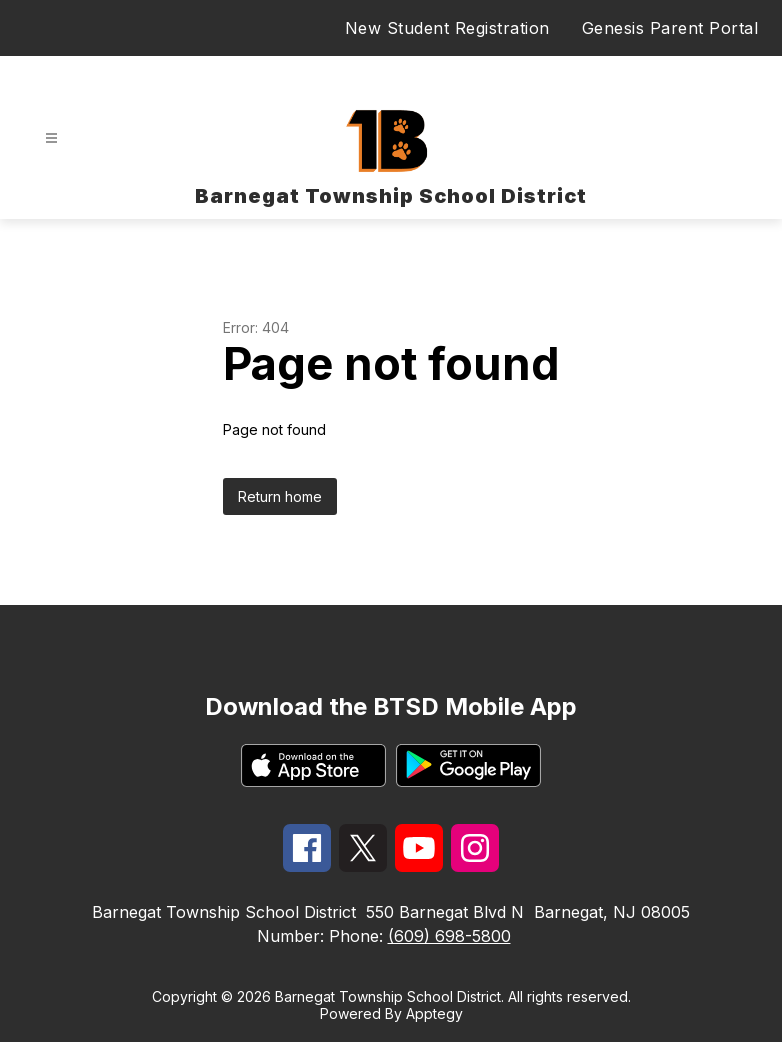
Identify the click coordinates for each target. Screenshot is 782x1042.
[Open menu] (51, 138)
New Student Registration (447, 28)
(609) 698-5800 (449, 936)
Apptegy (434, 1013)
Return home (280, 496)
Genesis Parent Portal (670, 28)
